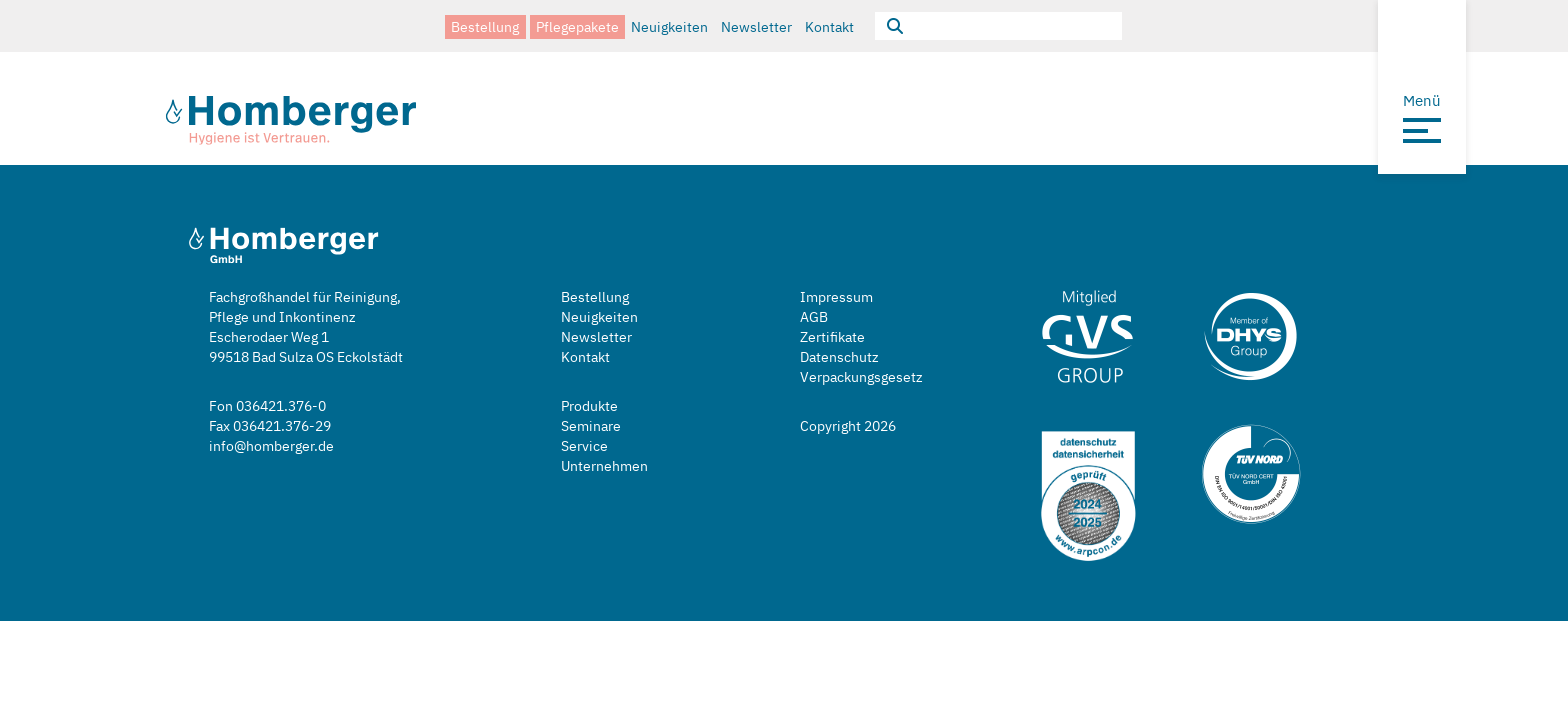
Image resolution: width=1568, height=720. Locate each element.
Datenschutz (839, 356)
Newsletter (756, 25)
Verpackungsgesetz (861, 376)
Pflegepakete (577, 25)
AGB (814, 316)
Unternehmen (604, 465)
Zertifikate (832, 336)
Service (584, 445)
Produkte (589, 405)
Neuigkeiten (669, 25)
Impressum (836, 296)
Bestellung (485, 25)
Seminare (591, 425)
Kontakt (829, 25)
